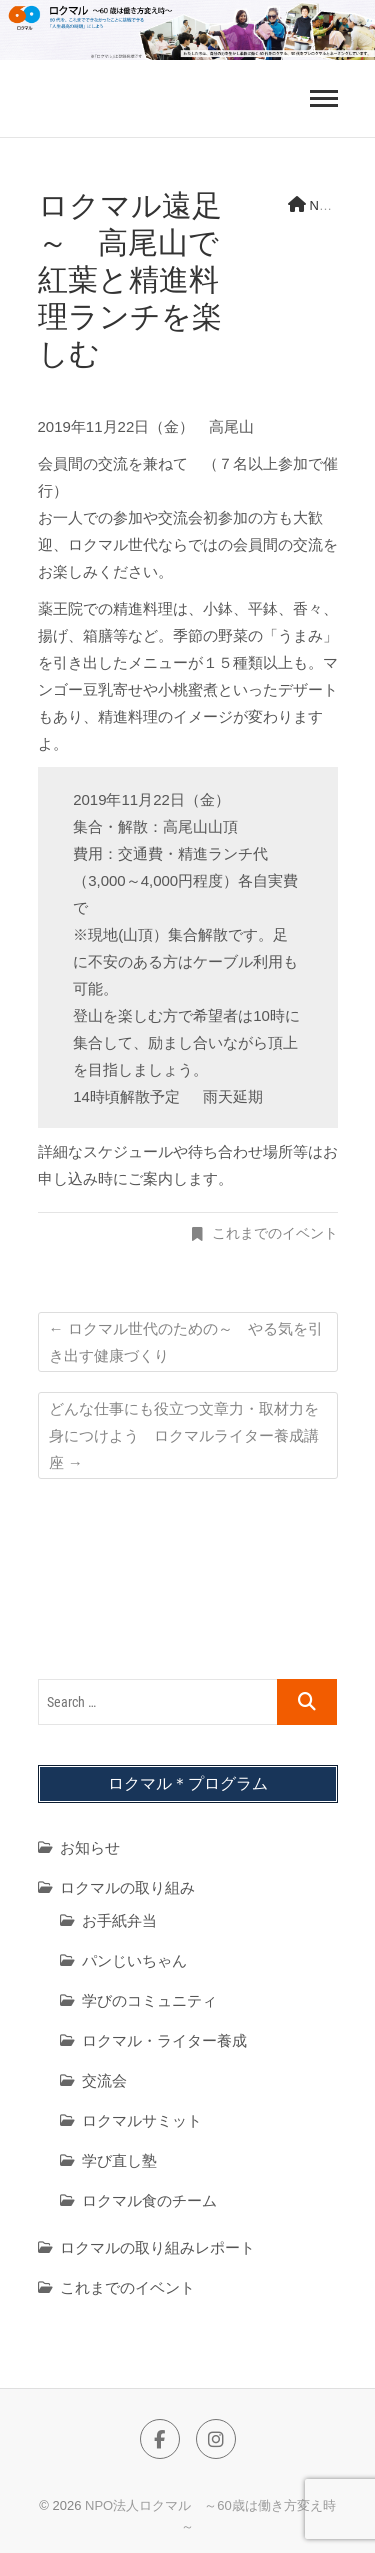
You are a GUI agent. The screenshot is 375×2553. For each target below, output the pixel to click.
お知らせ (90, 1847)
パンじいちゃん (134, 1960)
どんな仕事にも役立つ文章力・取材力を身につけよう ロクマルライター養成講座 (184, 1435)
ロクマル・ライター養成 (164, 2040)
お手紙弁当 (119, 1920)
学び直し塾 (119, 2160)
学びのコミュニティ (149, 2000)
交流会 (104, 2080)
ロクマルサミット (142, 2120)
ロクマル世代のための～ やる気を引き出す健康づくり (186, 1342)
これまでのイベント (275, 1233)
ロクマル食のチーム (149, 2200)
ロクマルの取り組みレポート (157, 2247)
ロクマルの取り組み (127, 1887)
